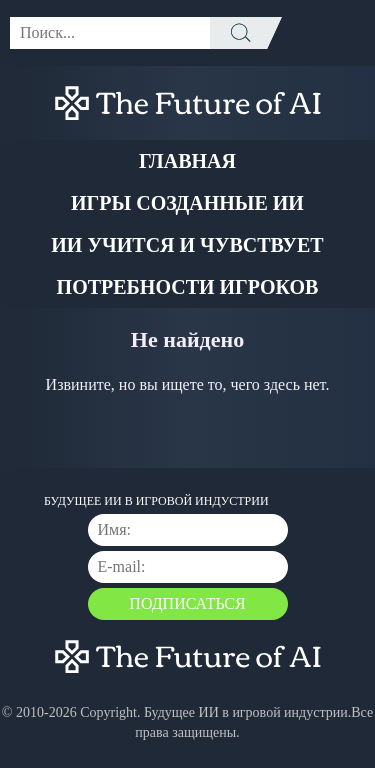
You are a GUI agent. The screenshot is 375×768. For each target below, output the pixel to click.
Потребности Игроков (188, 287)
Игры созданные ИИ (187, 203)
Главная (187, 161)
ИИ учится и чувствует (187, 245)
